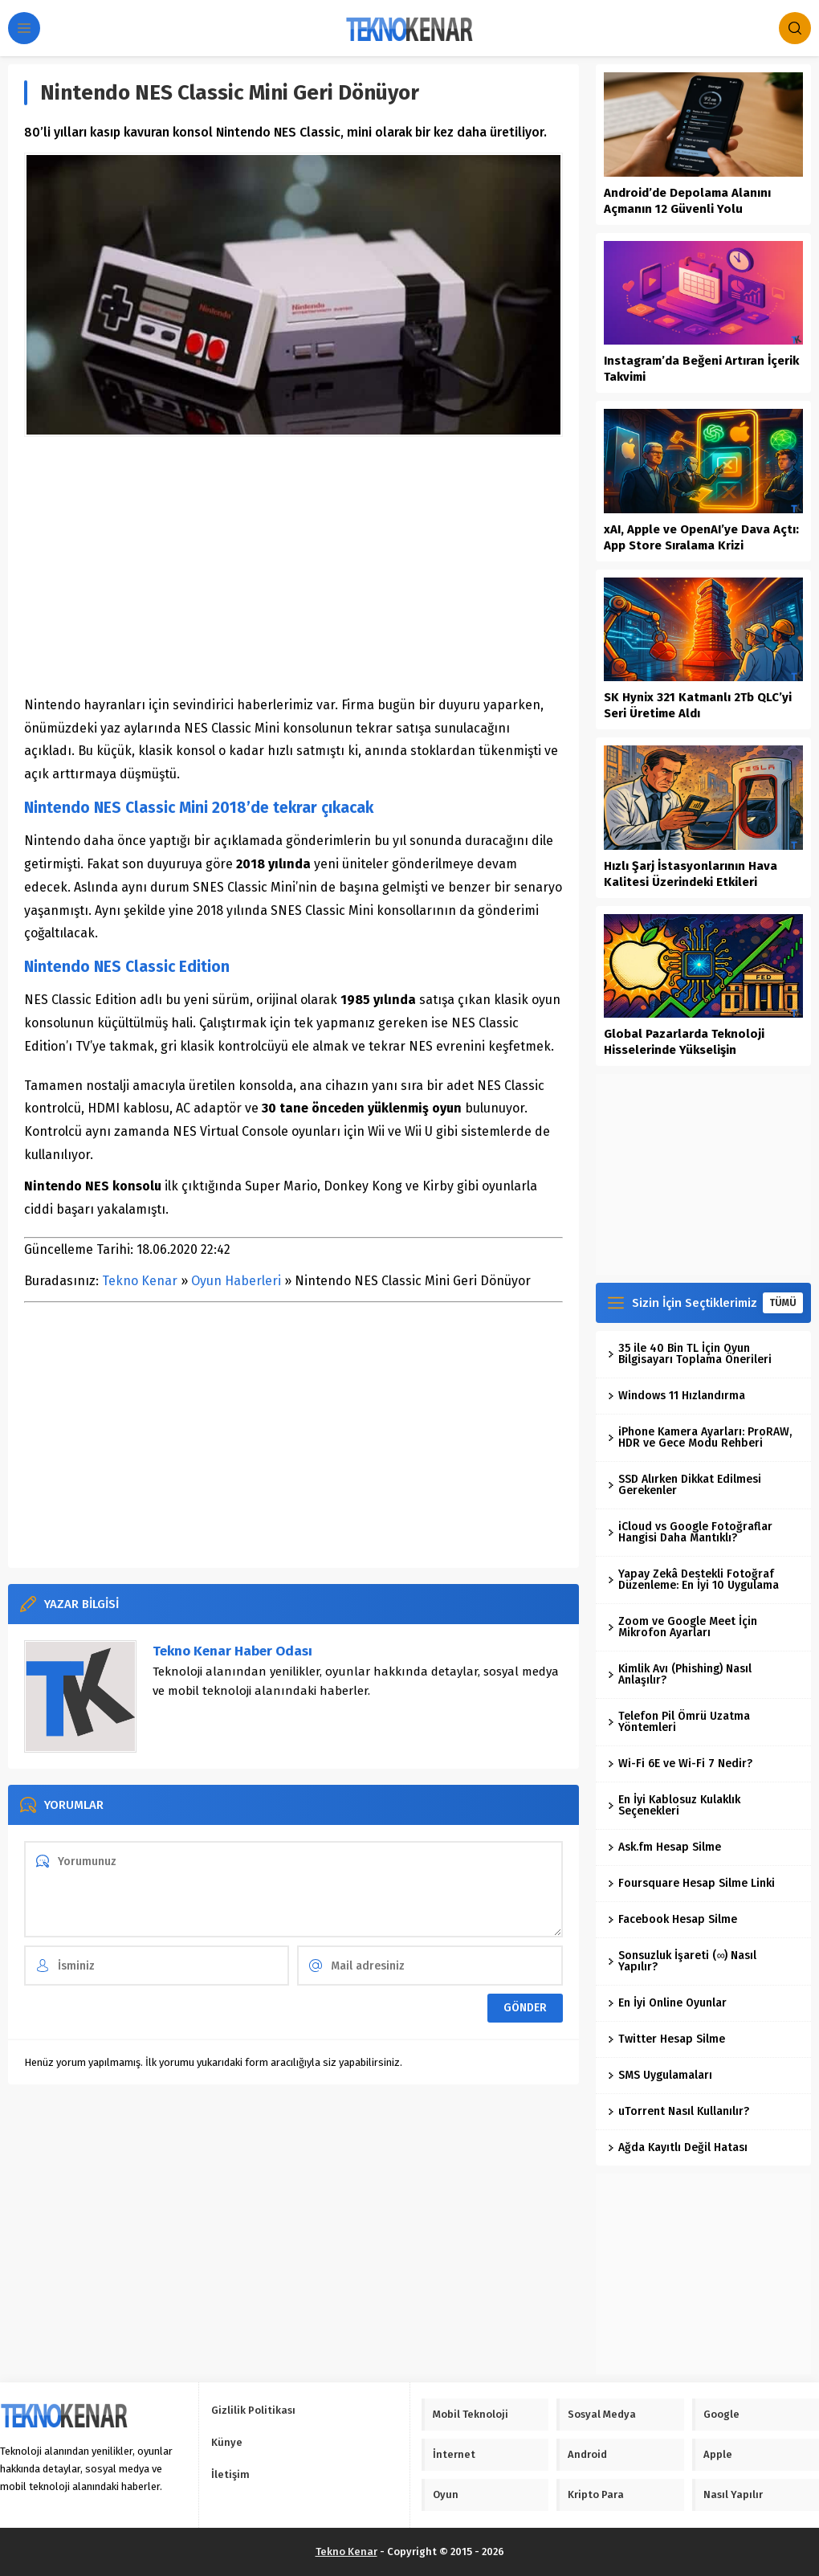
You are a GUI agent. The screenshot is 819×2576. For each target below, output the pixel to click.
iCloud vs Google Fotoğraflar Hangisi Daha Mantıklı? (690, 1532)
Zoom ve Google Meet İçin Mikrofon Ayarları (682, 1627)
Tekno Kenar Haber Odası (232, 1651)
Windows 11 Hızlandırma (676, 1395)
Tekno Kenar (139, 1280)
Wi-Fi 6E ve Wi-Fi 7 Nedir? (680, 1763)
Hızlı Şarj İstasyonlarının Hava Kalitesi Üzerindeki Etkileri (690, 874)
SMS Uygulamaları (660, 2075)
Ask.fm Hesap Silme (664, 1847)
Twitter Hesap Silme (666, 2039)
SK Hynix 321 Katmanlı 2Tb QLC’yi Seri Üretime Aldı (698, 705)
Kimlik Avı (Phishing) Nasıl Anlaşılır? (680, 1674)
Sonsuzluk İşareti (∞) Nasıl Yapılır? (682, 1961)
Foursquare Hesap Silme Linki (691, 1883)
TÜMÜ (783, 1302)
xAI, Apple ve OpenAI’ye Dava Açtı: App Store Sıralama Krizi (701, 537)
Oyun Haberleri (236, 1280)
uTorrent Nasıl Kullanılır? (678, 2111)
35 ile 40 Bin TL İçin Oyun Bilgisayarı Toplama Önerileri (690, 1353)
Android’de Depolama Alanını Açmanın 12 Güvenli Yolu (687, 201)
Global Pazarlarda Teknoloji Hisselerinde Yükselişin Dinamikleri (684, 1050)
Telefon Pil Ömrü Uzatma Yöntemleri (679, 1721)
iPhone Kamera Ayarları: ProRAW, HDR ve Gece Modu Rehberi (700, 1437)
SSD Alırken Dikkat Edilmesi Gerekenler (684, 1484)
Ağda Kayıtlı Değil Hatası (678, 2147)
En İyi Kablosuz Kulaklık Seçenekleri (674, 1805)
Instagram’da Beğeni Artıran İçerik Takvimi (701, 368)
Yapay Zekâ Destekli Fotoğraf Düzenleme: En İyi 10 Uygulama (693, 1579)
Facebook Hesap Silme (672, 1919)
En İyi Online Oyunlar (667, 2003)
